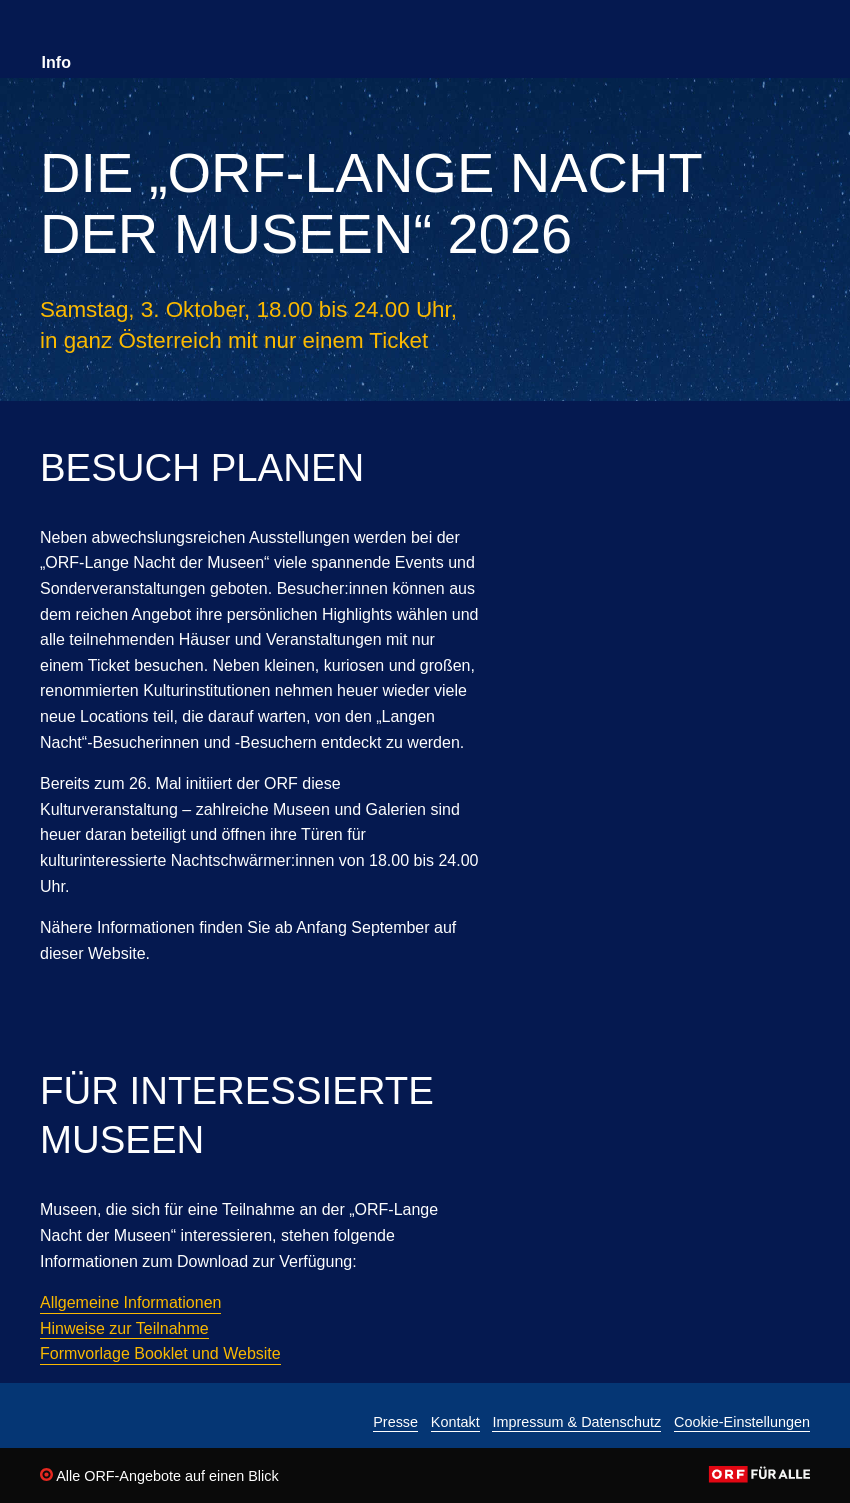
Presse (395, 1422)
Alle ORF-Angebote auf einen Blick (159, 1476)
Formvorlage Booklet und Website (160, 1353)
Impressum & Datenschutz (576, 1422)
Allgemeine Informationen (130, 1302)
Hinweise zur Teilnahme (124, 1328)
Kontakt (455, 1422)
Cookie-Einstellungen (742, 1422)
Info (56, 62)
